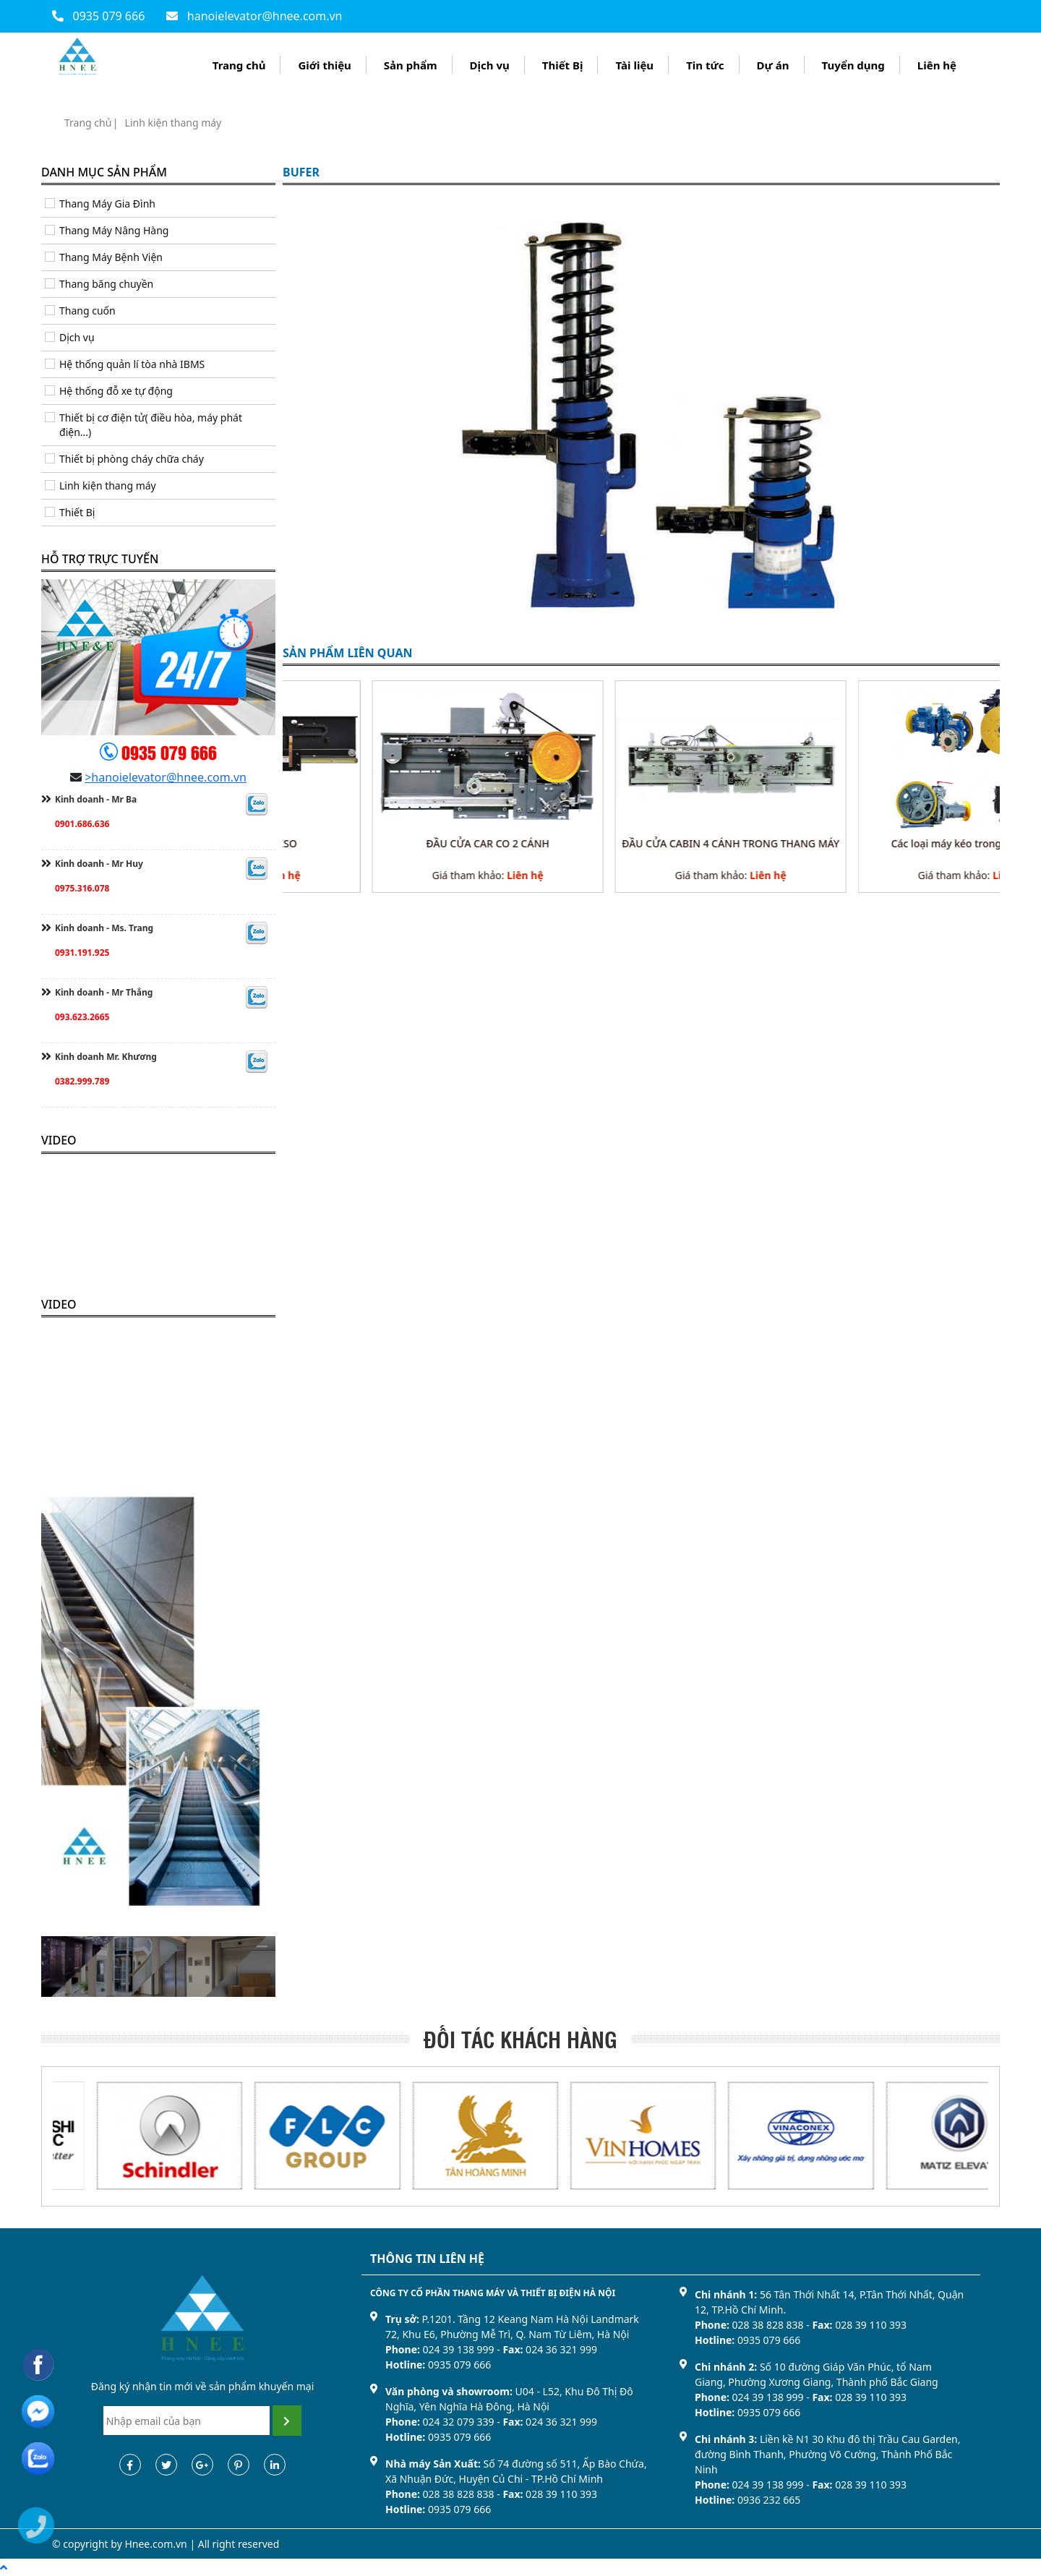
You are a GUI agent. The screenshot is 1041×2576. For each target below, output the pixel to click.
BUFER (301, 173)
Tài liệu (634, 65)
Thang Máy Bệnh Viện (111, 257)
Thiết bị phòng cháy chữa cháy (131, 459)
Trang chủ (239, 65)
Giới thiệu (324, 65)
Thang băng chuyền (106, 284)
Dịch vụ (490, 65)
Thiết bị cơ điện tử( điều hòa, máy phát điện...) (150, 425)
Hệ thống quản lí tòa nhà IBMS (132, 364)
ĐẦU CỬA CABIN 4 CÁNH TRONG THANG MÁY (884, 843)
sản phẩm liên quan (348, 653)
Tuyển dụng (853, 65)
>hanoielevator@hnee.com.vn (166, 777)
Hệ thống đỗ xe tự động (116, 391)
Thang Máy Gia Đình (107, 203)
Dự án (773, 65)
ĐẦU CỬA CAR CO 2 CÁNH (641, 843)
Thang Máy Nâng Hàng (113, 230)
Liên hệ (936, 65)
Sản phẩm (410, 65)
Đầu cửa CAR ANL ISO (398, 843)
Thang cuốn (87, 310)
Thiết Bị (562, 65)
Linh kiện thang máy (173, 122)
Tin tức (705, 65)
